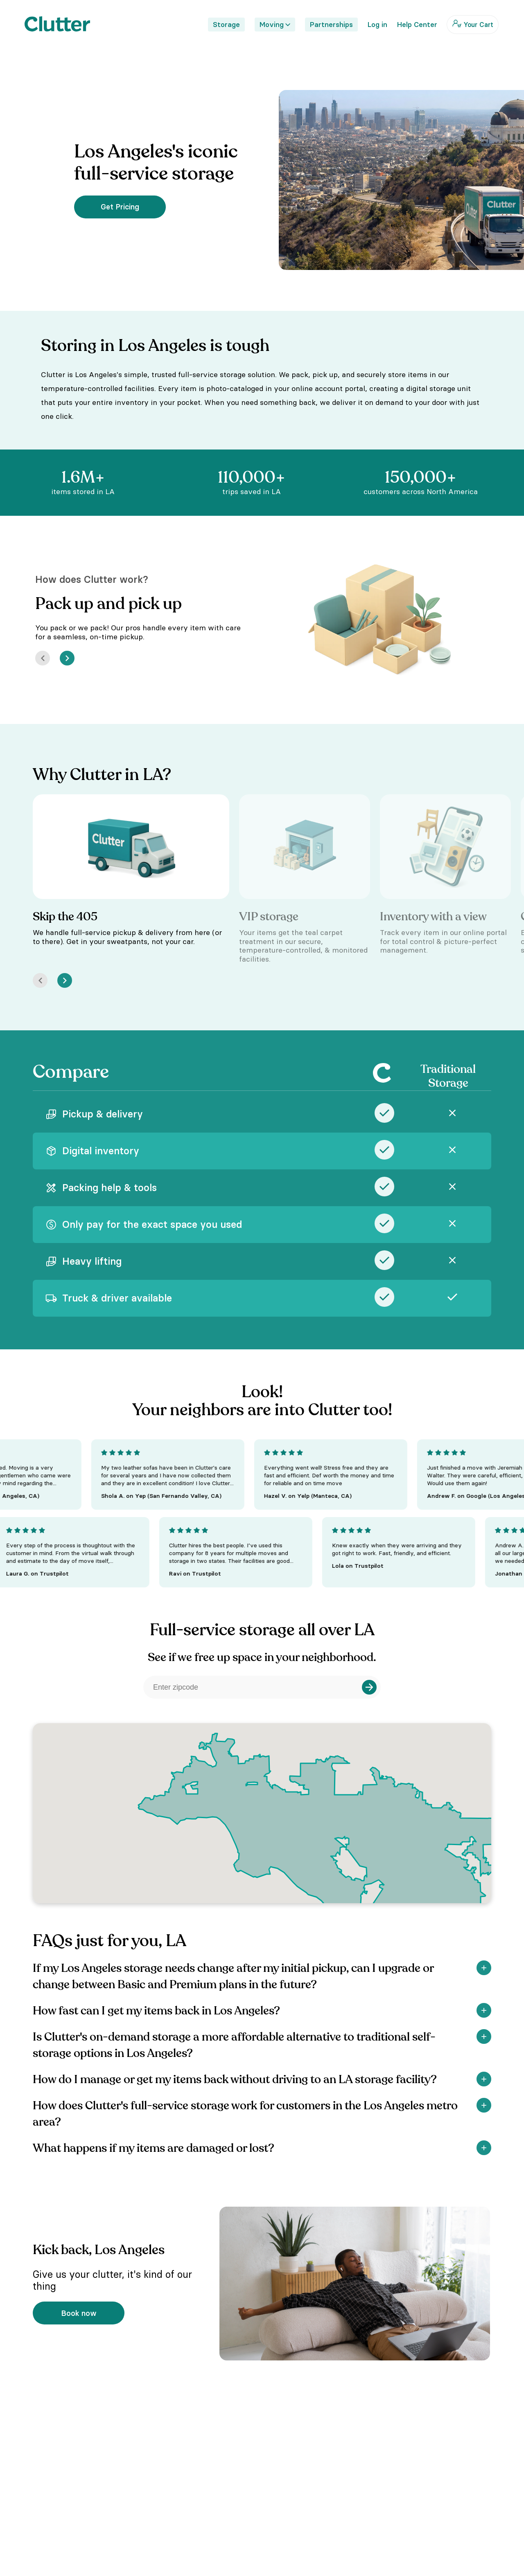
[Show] (484, 1967)
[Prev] (42, 658)
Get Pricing (120, 206)
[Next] (67, 658)
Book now (79, 2313)
